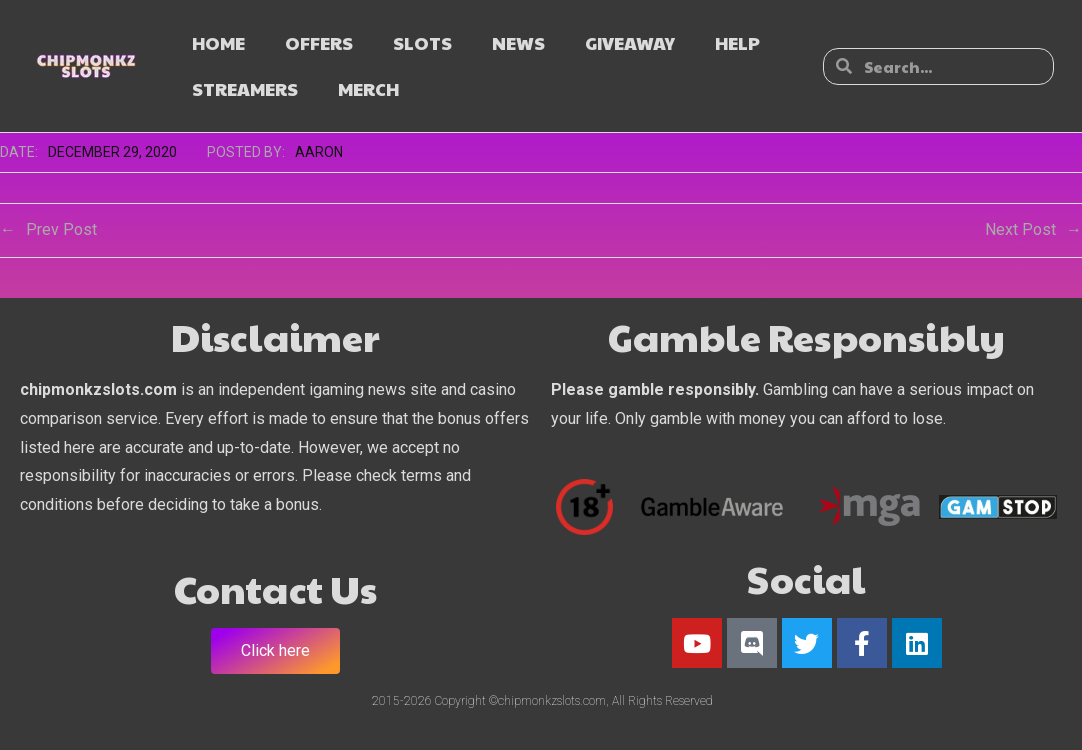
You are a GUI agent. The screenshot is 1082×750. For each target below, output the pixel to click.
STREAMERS (245, 88)
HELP (737, 42)
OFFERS (319, 42)
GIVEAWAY (630, 42)
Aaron (319, 152)
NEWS (518, 42)
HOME (218, 42)
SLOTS (422, 42)
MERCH (368, 88)
